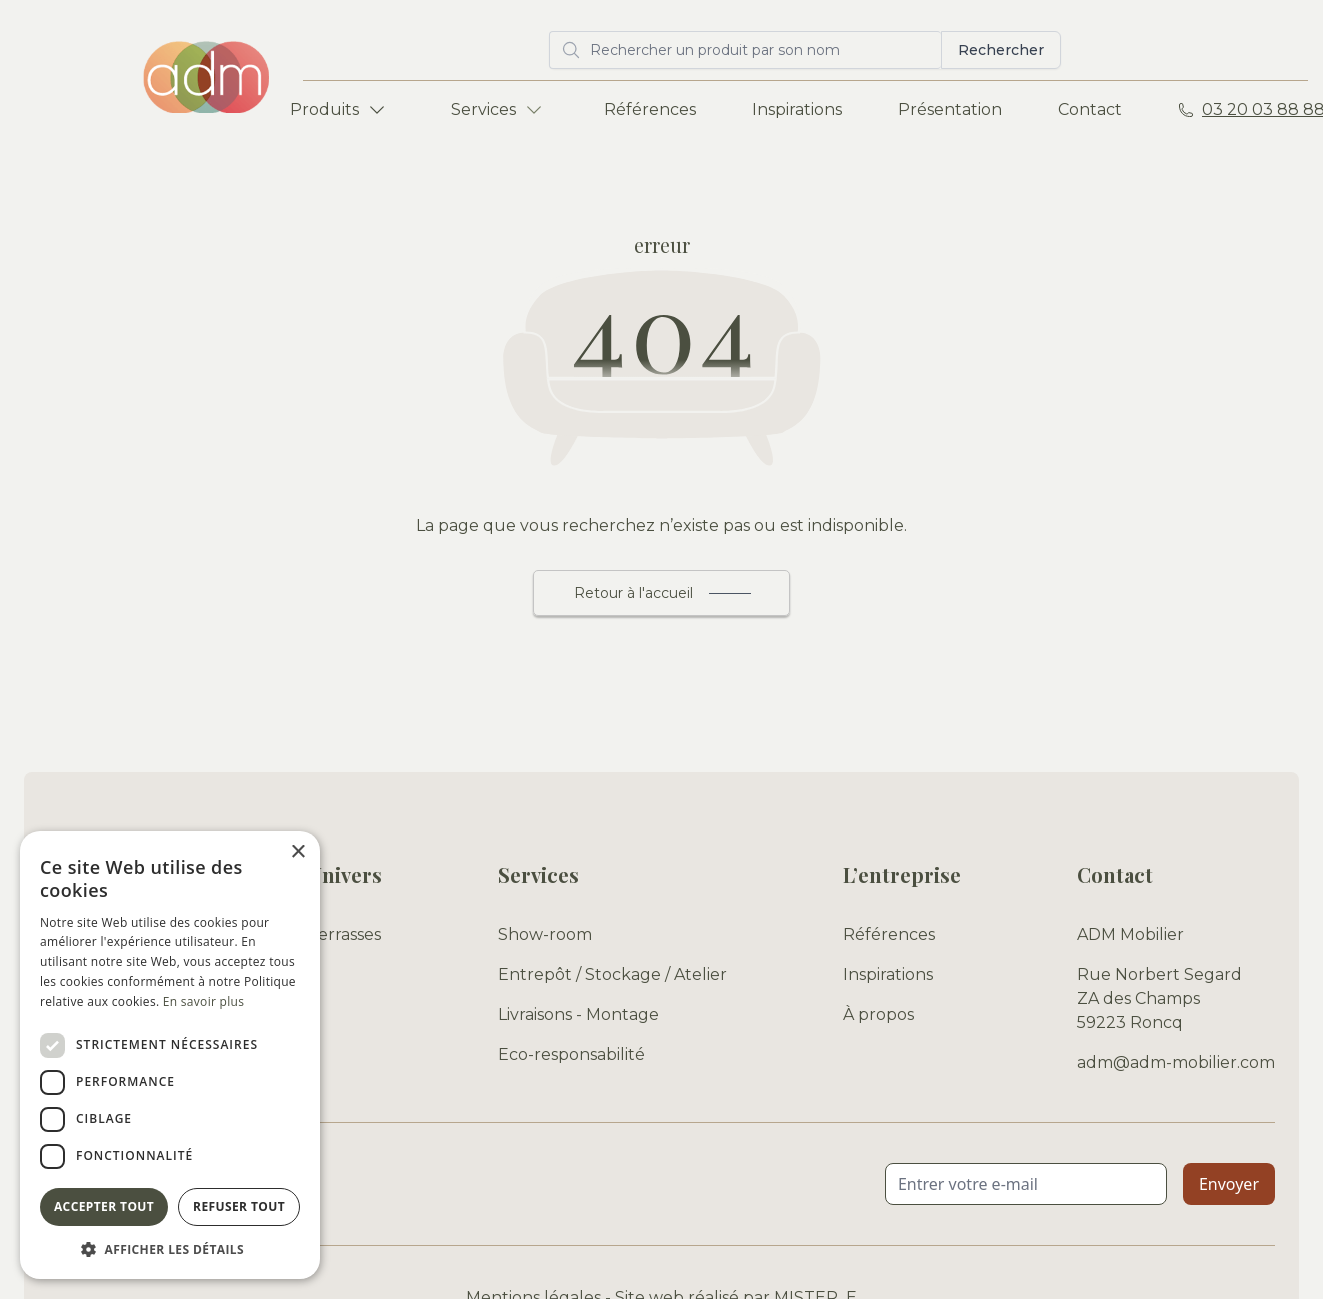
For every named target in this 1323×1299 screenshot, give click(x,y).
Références (650, 109)
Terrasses (344, 934)
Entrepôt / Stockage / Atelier (612, 974)
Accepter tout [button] (104, 1206)
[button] (170, 1249)
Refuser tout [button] (239, 1206)
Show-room (545, 934)
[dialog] (170, 1055)
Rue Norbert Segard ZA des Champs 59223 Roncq (1159, 998)
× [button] (297, 852)
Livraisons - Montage (578, 1014)
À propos (878, 1014)
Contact (1090, 109)
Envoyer (1229, 1184)
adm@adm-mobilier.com (1176, 1062)
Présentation (950, 109)
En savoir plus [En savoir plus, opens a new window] (203, 1001)
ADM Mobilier (1130, 934)
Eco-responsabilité (571, 1054)
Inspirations (797, 109)
